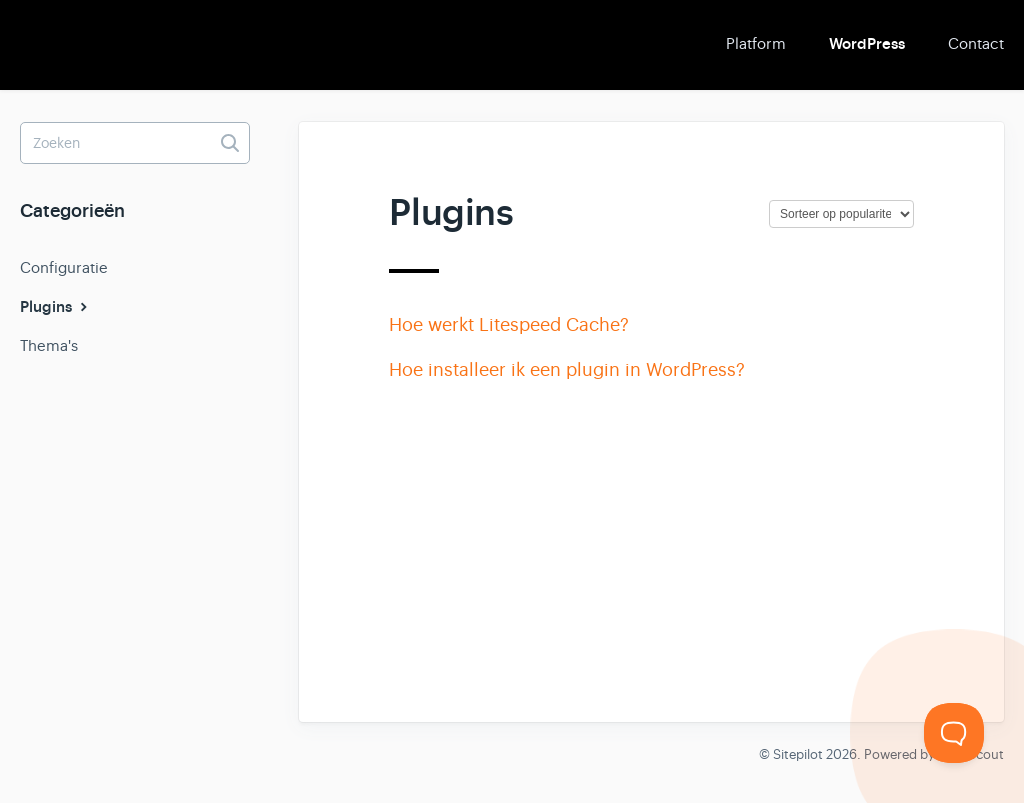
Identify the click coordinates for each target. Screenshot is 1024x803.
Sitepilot (798, 754)
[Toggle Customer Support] (954, 733)
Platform (756, 43)
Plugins (56, 307)
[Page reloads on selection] (841, 214)
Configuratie (64, 267)
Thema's (49, 345)
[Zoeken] (135, 143)
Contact (976, 43)
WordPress (867, 44)
